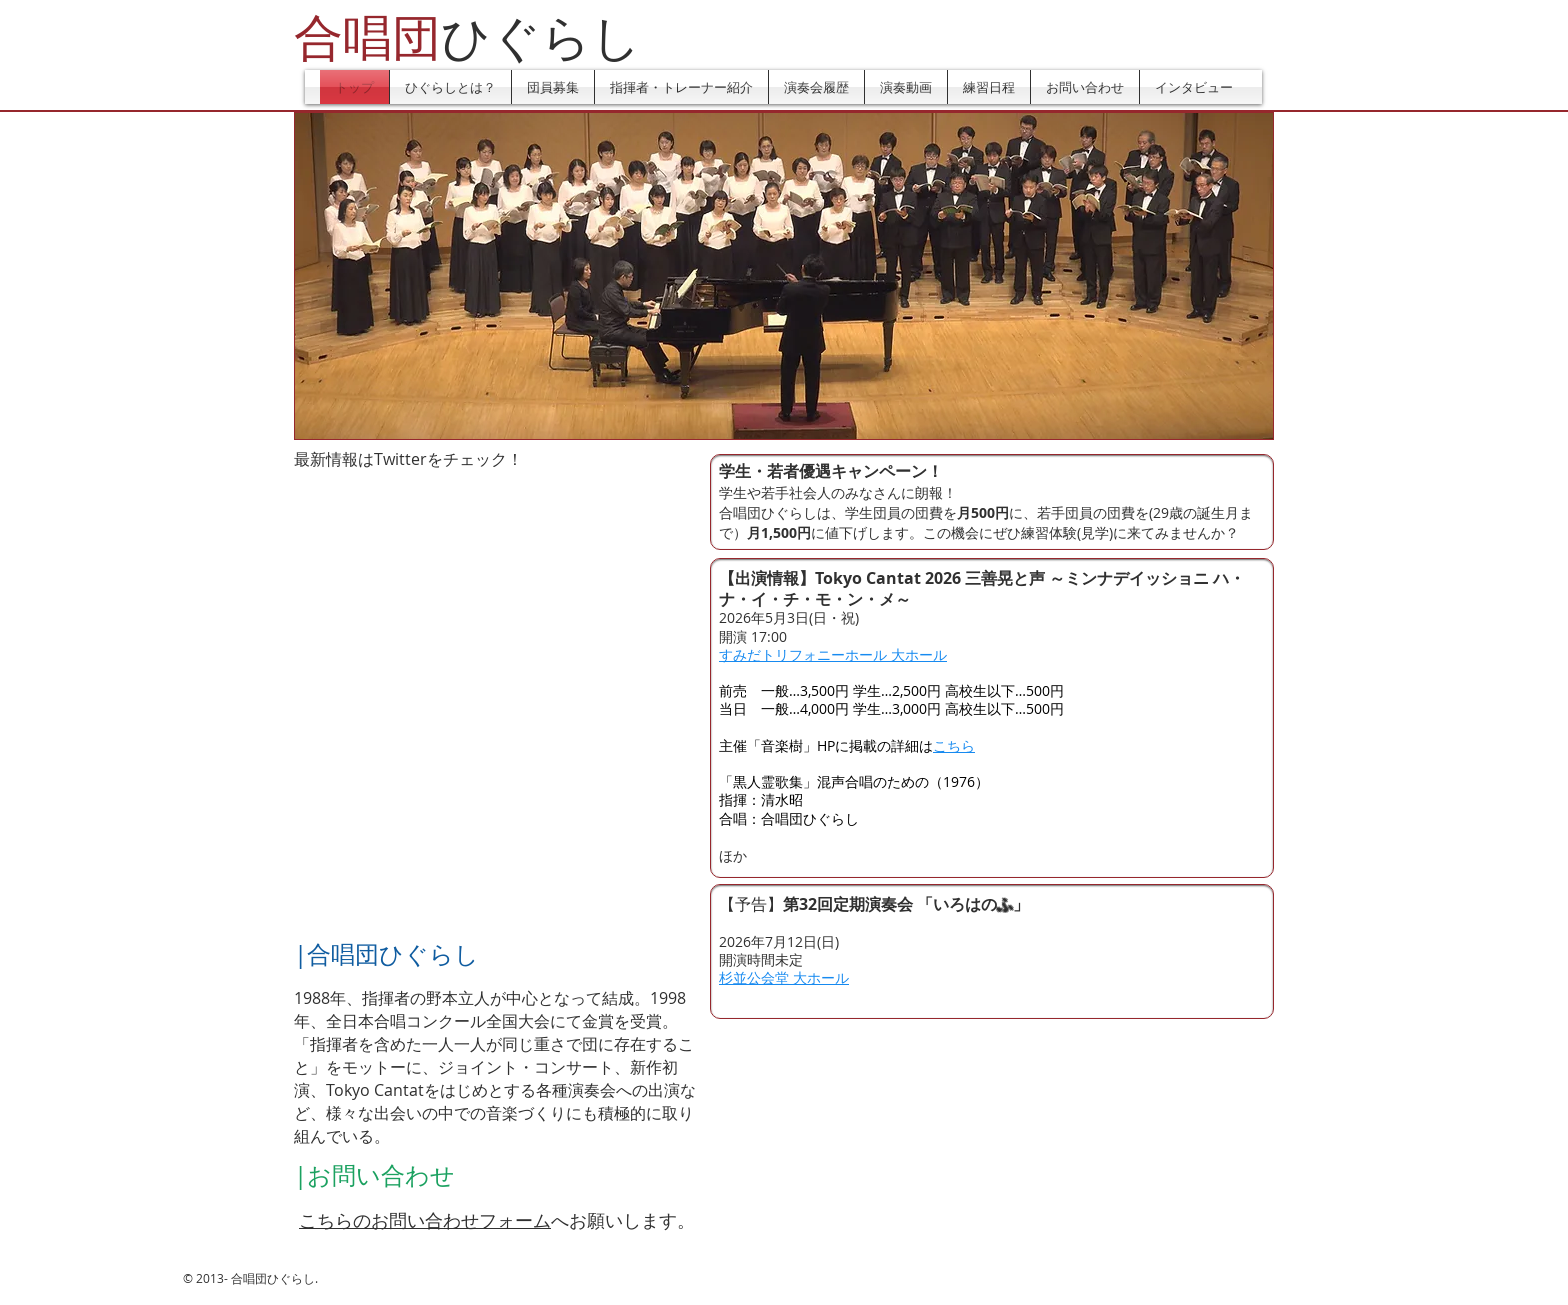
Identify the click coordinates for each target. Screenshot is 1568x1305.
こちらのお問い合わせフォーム (425, 1220)
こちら (954, 745)
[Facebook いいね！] (567, 490)
